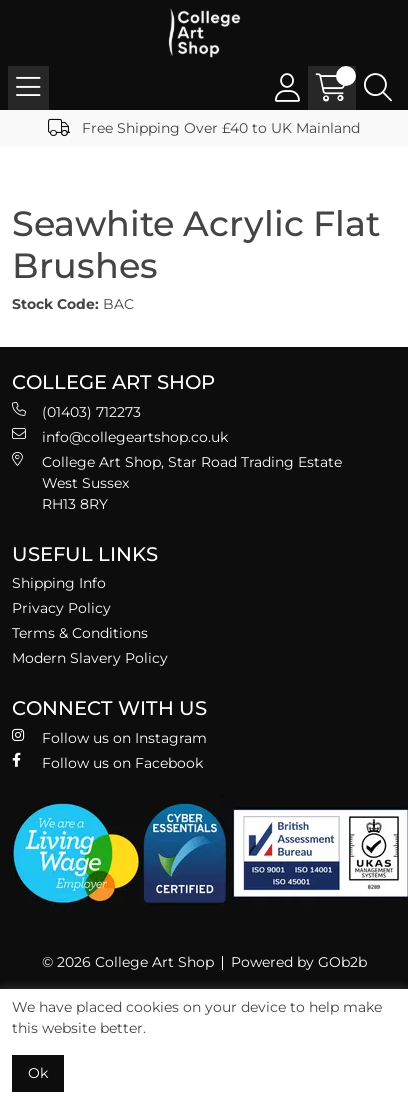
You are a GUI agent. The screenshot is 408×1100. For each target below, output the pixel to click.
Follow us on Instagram (109, 737)
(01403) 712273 (76, 411)
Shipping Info (59, 583)
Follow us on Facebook (107, 762)
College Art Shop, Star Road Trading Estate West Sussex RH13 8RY (177, 482)
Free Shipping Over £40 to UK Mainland (204, 128)
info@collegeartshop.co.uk (120, 436)
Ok (38, 1073)
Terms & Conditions (80, 633)
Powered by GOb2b (299, 962)
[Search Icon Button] (378, 88)
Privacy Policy (61, 608)
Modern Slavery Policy (90, 658)
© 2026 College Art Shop (128, 962)
